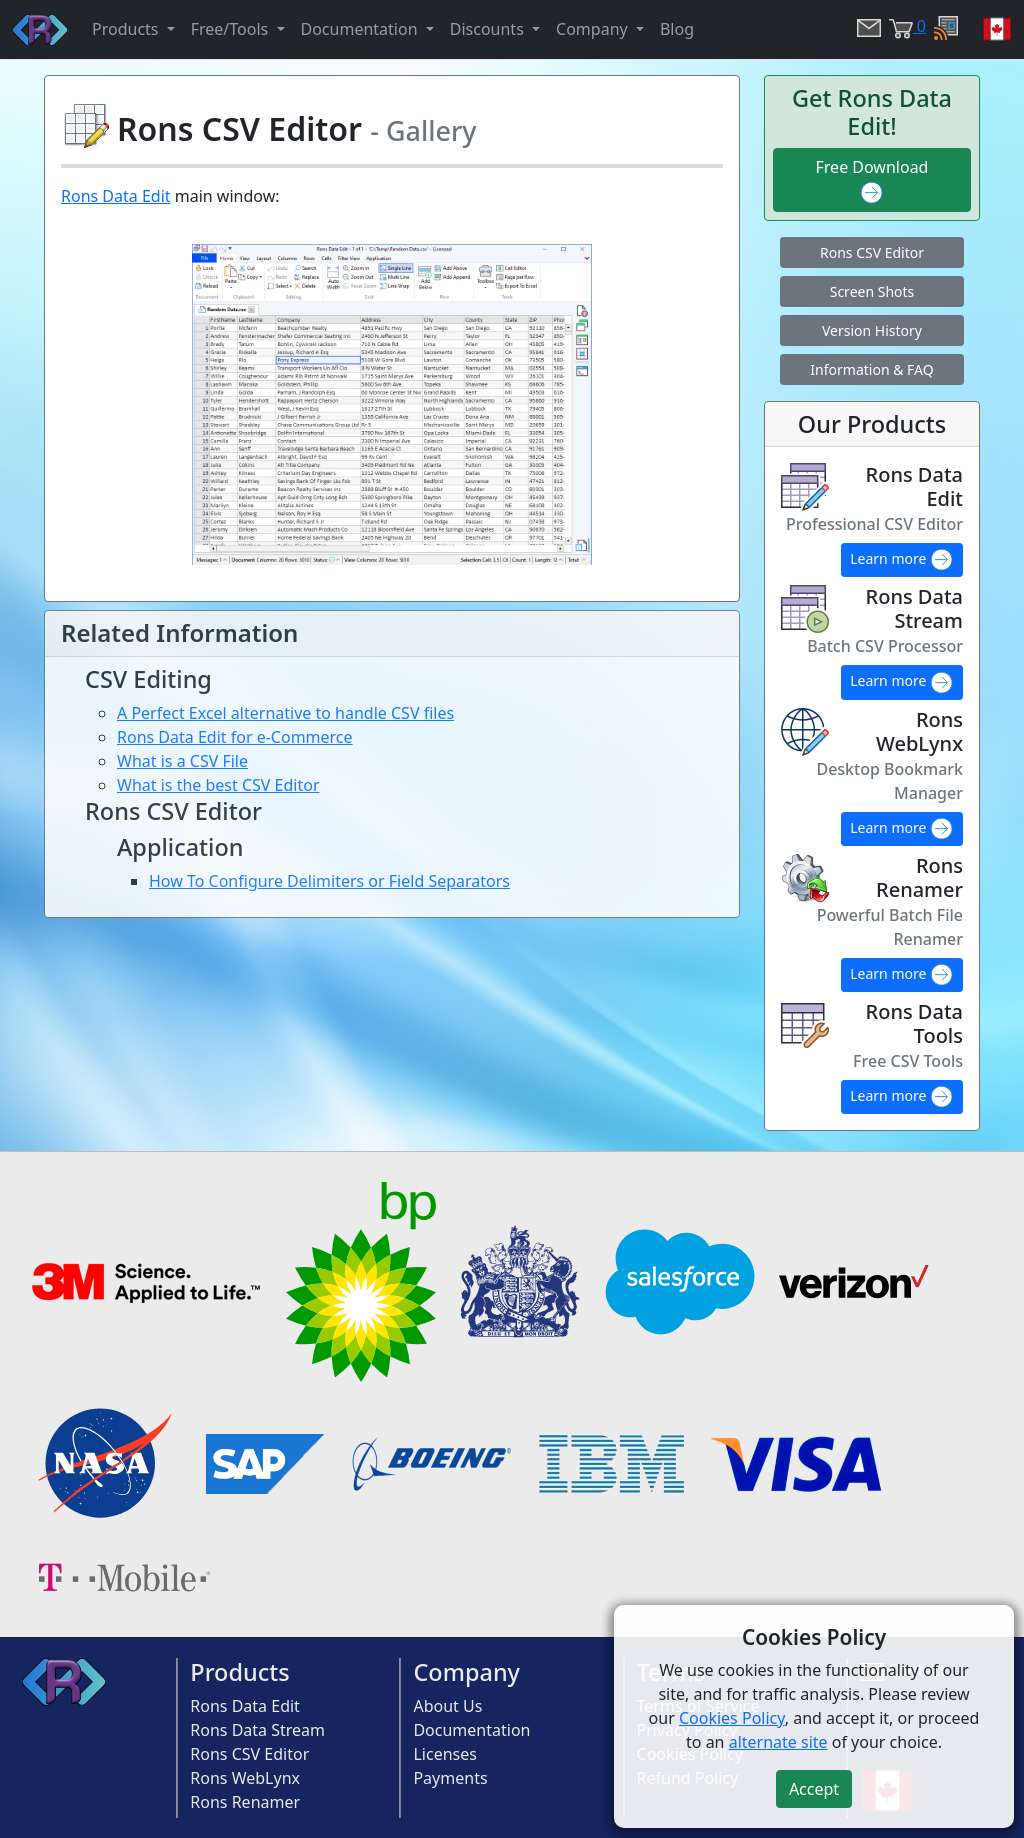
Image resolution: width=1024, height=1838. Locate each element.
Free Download (872, 180)
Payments (450, 1778)
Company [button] (594, 29)
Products (239, 1672)
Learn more (902, 560)
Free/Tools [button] (232, 29)
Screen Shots (872, 291)
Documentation (471, 1730)
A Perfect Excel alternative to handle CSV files (285, 713)
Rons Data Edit (116, 196)
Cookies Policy (732, 1718)
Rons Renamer (245, 1802)
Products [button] (127, 29)
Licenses (444, 1754)
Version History (872, 330)
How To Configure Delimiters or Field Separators (329, 881)
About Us (447, 1706)
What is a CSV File (182, 761)
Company (466, 1672)
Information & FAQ (871, 369)
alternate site (778, 1742)
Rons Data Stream (257, 1730)
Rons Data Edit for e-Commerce (235, 737)
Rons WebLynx (245, 1778)
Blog (677, 29)
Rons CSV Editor (872, 252)
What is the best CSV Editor (218, 785)
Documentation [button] (361, 29)
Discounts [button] (489, 29)
